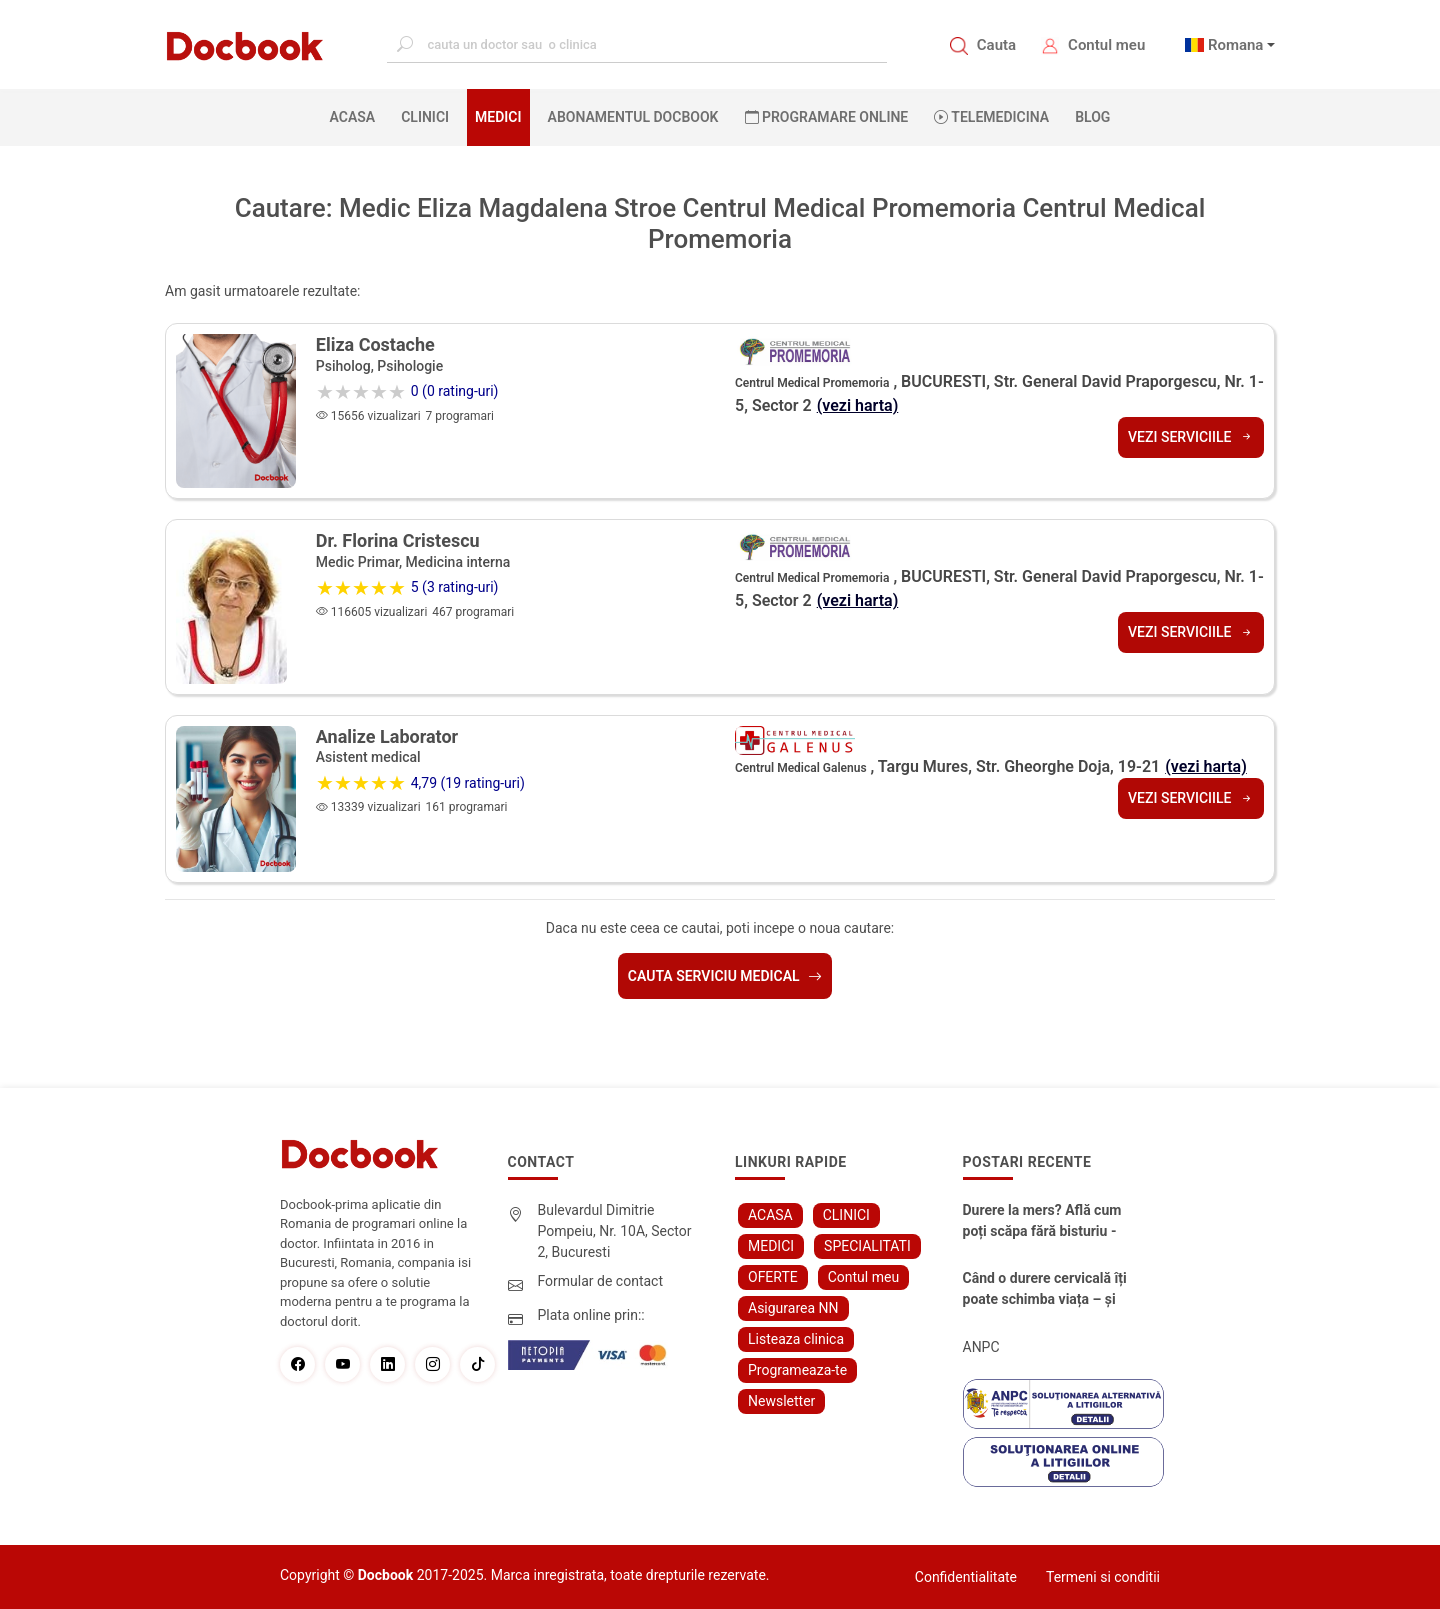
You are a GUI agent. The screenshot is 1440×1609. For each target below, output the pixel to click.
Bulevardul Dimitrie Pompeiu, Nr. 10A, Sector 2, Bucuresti (615, 1231)
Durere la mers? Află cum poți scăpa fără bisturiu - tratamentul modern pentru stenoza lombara (1042, 1222)
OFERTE (773, 1277)
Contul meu (1106, 45)
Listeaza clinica (796, 1339)
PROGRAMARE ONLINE (827, 117)
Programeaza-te (797, 1370)
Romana (1236, 45)
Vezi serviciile (1191, 437)
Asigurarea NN (793, 1308)
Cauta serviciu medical (725, 976)
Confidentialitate (966, 1577)
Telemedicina (991, 117)
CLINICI (425, 117)
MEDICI (498, 117)
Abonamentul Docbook (633, 117)
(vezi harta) (858, 405)
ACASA (357, 116)
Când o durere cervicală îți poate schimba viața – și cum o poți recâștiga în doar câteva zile (1045, 1290)
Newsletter (781, 1401)
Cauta (996, 45)
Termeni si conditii (1103, 1577)
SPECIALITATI (867, 1246)
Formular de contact (601, 1281)
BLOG (1092, 117)
